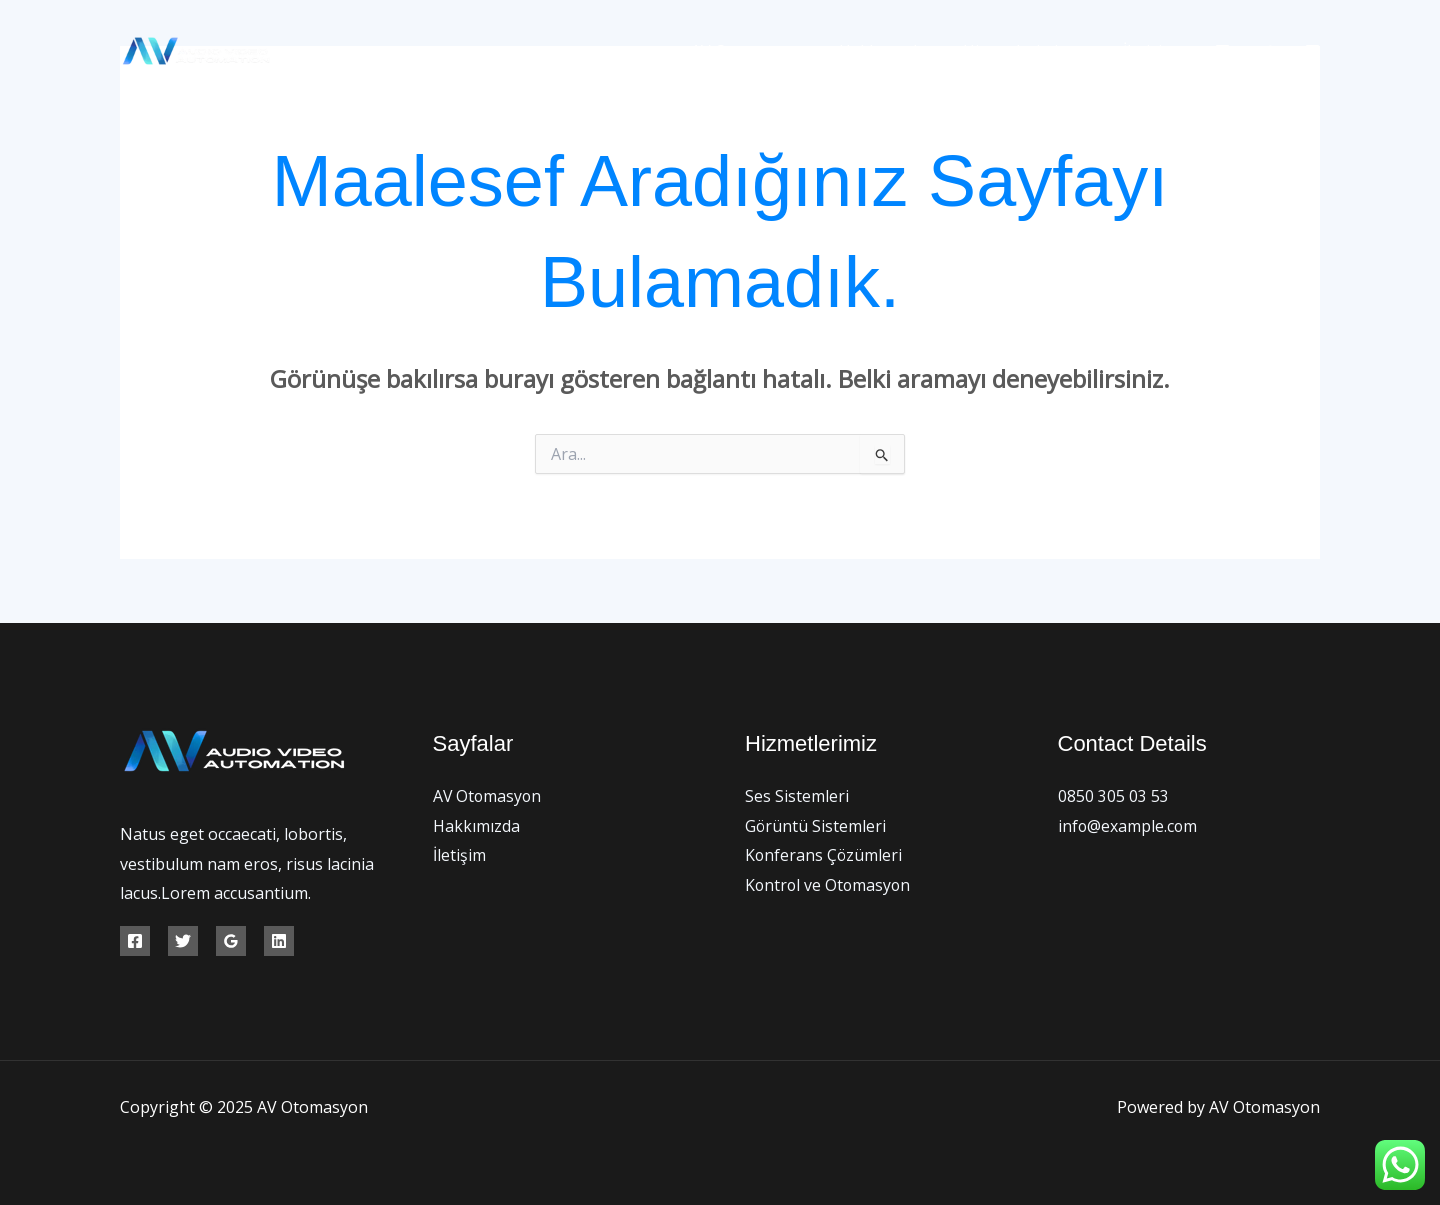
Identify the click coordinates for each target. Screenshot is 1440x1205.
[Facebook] (1222, 51)
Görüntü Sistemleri (816, 826)
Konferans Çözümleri (824, 855)
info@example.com (1128, 826)
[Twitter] (1267, 51)
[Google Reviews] (231, 941)
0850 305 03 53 (1113, 796)
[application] (1084, 51)
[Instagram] (1312, 51)
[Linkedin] (279, 941)
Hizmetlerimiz (1032, 51)
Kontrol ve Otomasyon (829, 885)
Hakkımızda (895, 51)
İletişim (1152, 51)
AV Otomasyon (764, 51)
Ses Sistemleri (797, 796)
